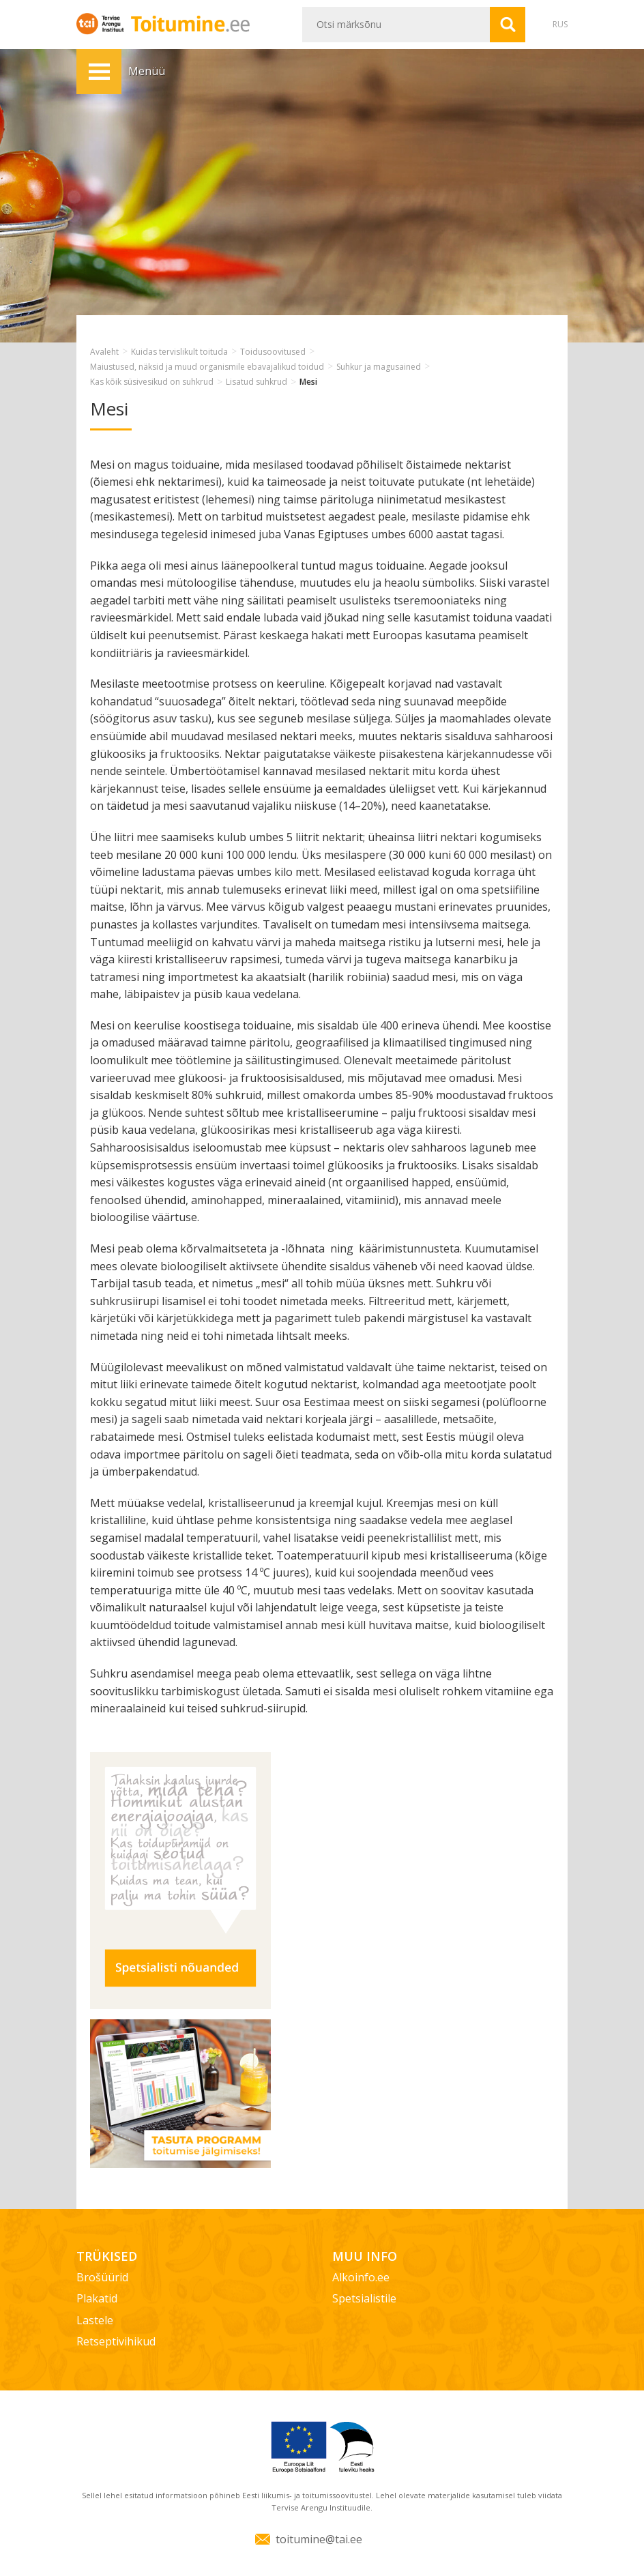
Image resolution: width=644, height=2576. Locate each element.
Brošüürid (102, 2277)
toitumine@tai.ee (319, 2539)
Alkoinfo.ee (361, 2277)
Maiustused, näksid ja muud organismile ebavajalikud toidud (207, 366)
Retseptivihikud (116, 2341)
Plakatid (96, 2298)
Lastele (94, 2320)
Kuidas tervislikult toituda (179, 351)
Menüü (98, 71)
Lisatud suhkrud (256, 381)
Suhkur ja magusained (378, 366)
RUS (560, 24)
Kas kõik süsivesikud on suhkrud (152, 381)
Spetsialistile (364, 2298)
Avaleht (104, 351)
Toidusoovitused (273, 351)
